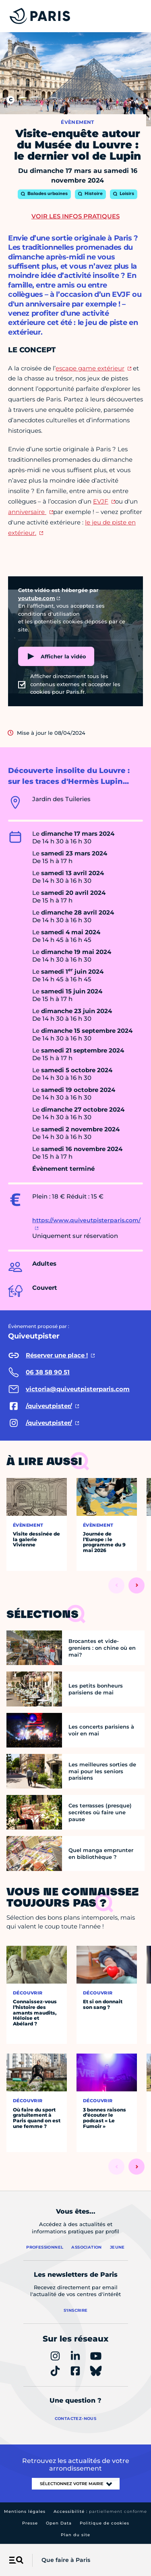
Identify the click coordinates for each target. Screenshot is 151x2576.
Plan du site (75, 2534)
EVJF (100, 501)
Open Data (59, 2523)
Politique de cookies (104, 2523)
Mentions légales (25, 2511)
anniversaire (27, 512)
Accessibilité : (100, 2511)
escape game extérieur (90, 368)
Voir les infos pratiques (75, 216)
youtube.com (36, 598)
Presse (30, 2523)
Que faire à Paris (65, 2560)
